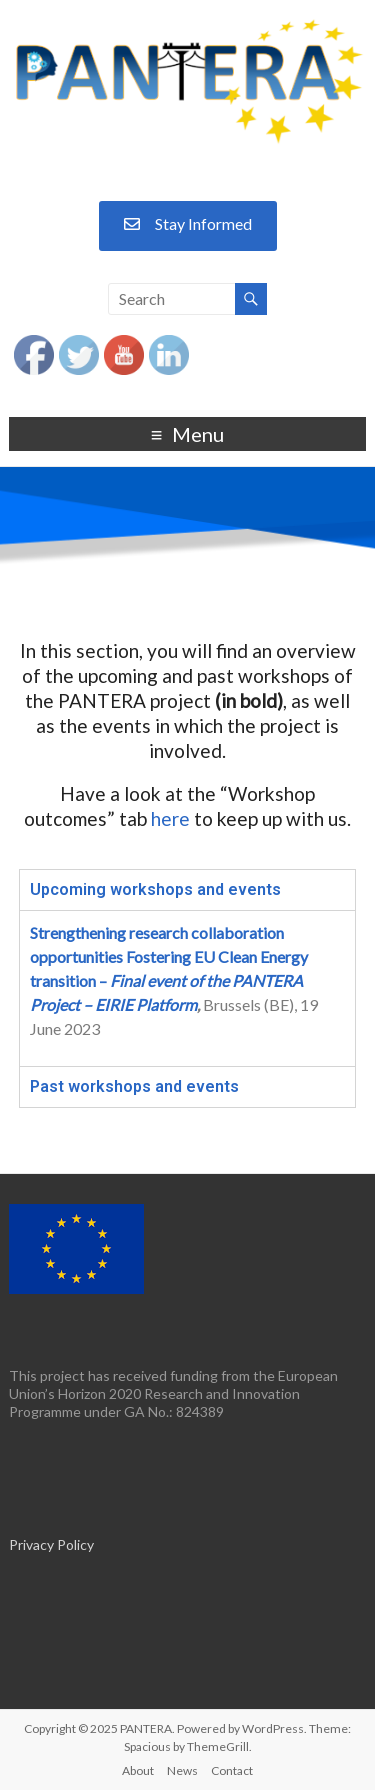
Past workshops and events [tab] (134, 1086)
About (138, 1770)
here (170, 818)
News (182, 1770)
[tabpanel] (187, 988)
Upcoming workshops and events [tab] (155, 889)
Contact (232, 1770)
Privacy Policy (51, 1544)
